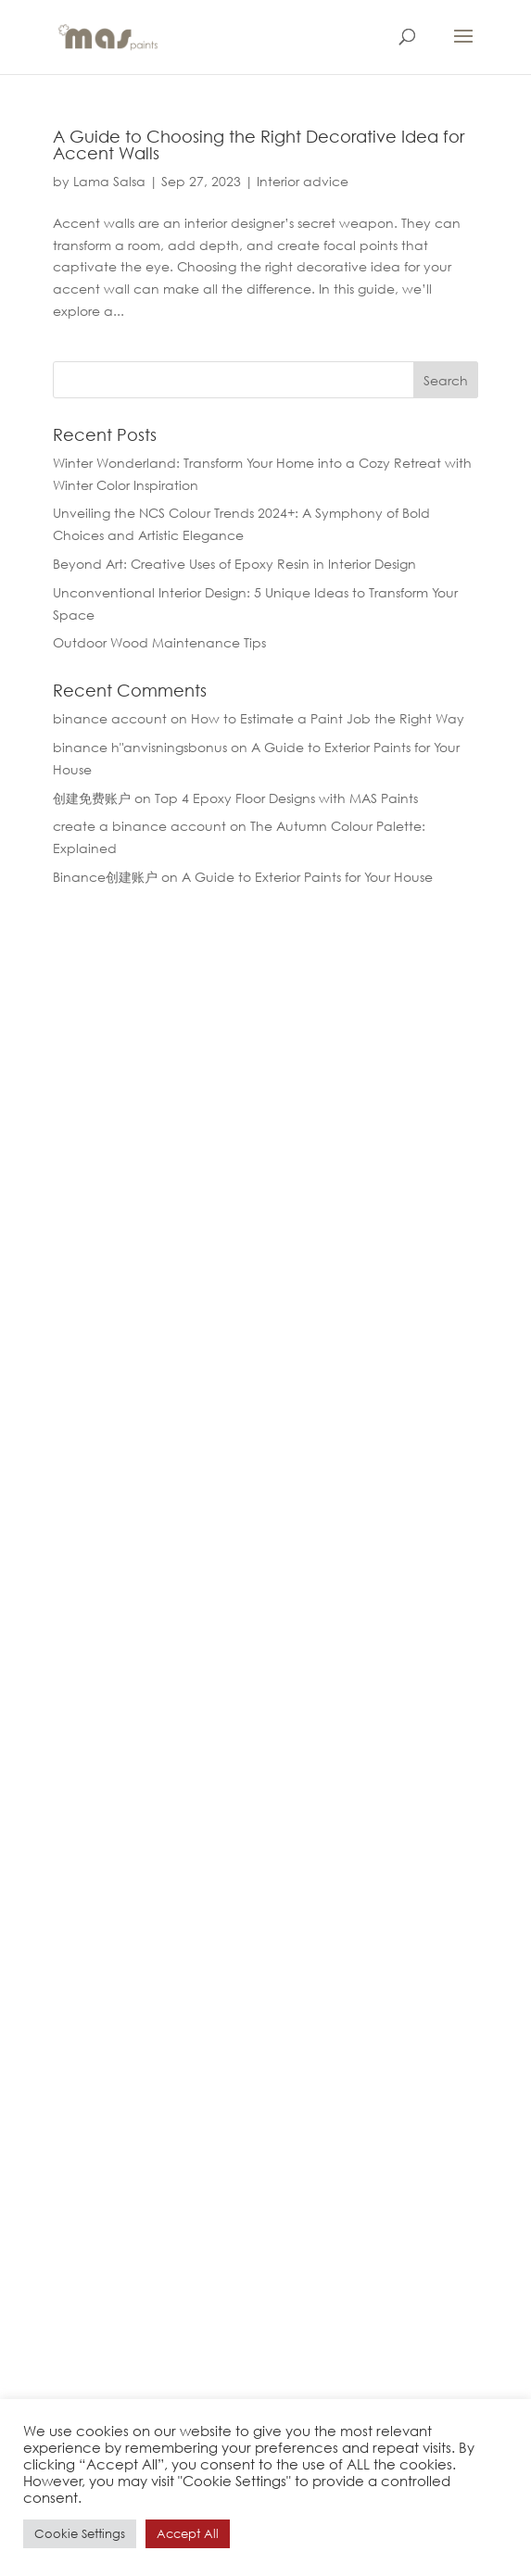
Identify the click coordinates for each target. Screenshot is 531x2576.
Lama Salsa (109, 181)
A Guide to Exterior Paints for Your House (307, 877)
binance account (110, 718)
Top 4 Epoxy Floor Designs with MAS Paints (286, 798)
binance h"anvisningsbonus (140, 747)
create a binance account (139, 826)
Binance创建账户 (105, 877)
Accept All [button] (188, 2534)
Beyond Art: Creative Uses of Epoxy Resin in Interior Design (234, 563)
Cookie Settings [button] (79, 2534)
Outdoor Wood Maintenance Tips (159, 642)
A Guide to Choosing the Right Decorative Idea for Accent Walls (258, 144)
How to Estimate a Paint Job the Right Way (327, 718)
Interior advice (302, 181)
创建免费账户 (92, 798)
